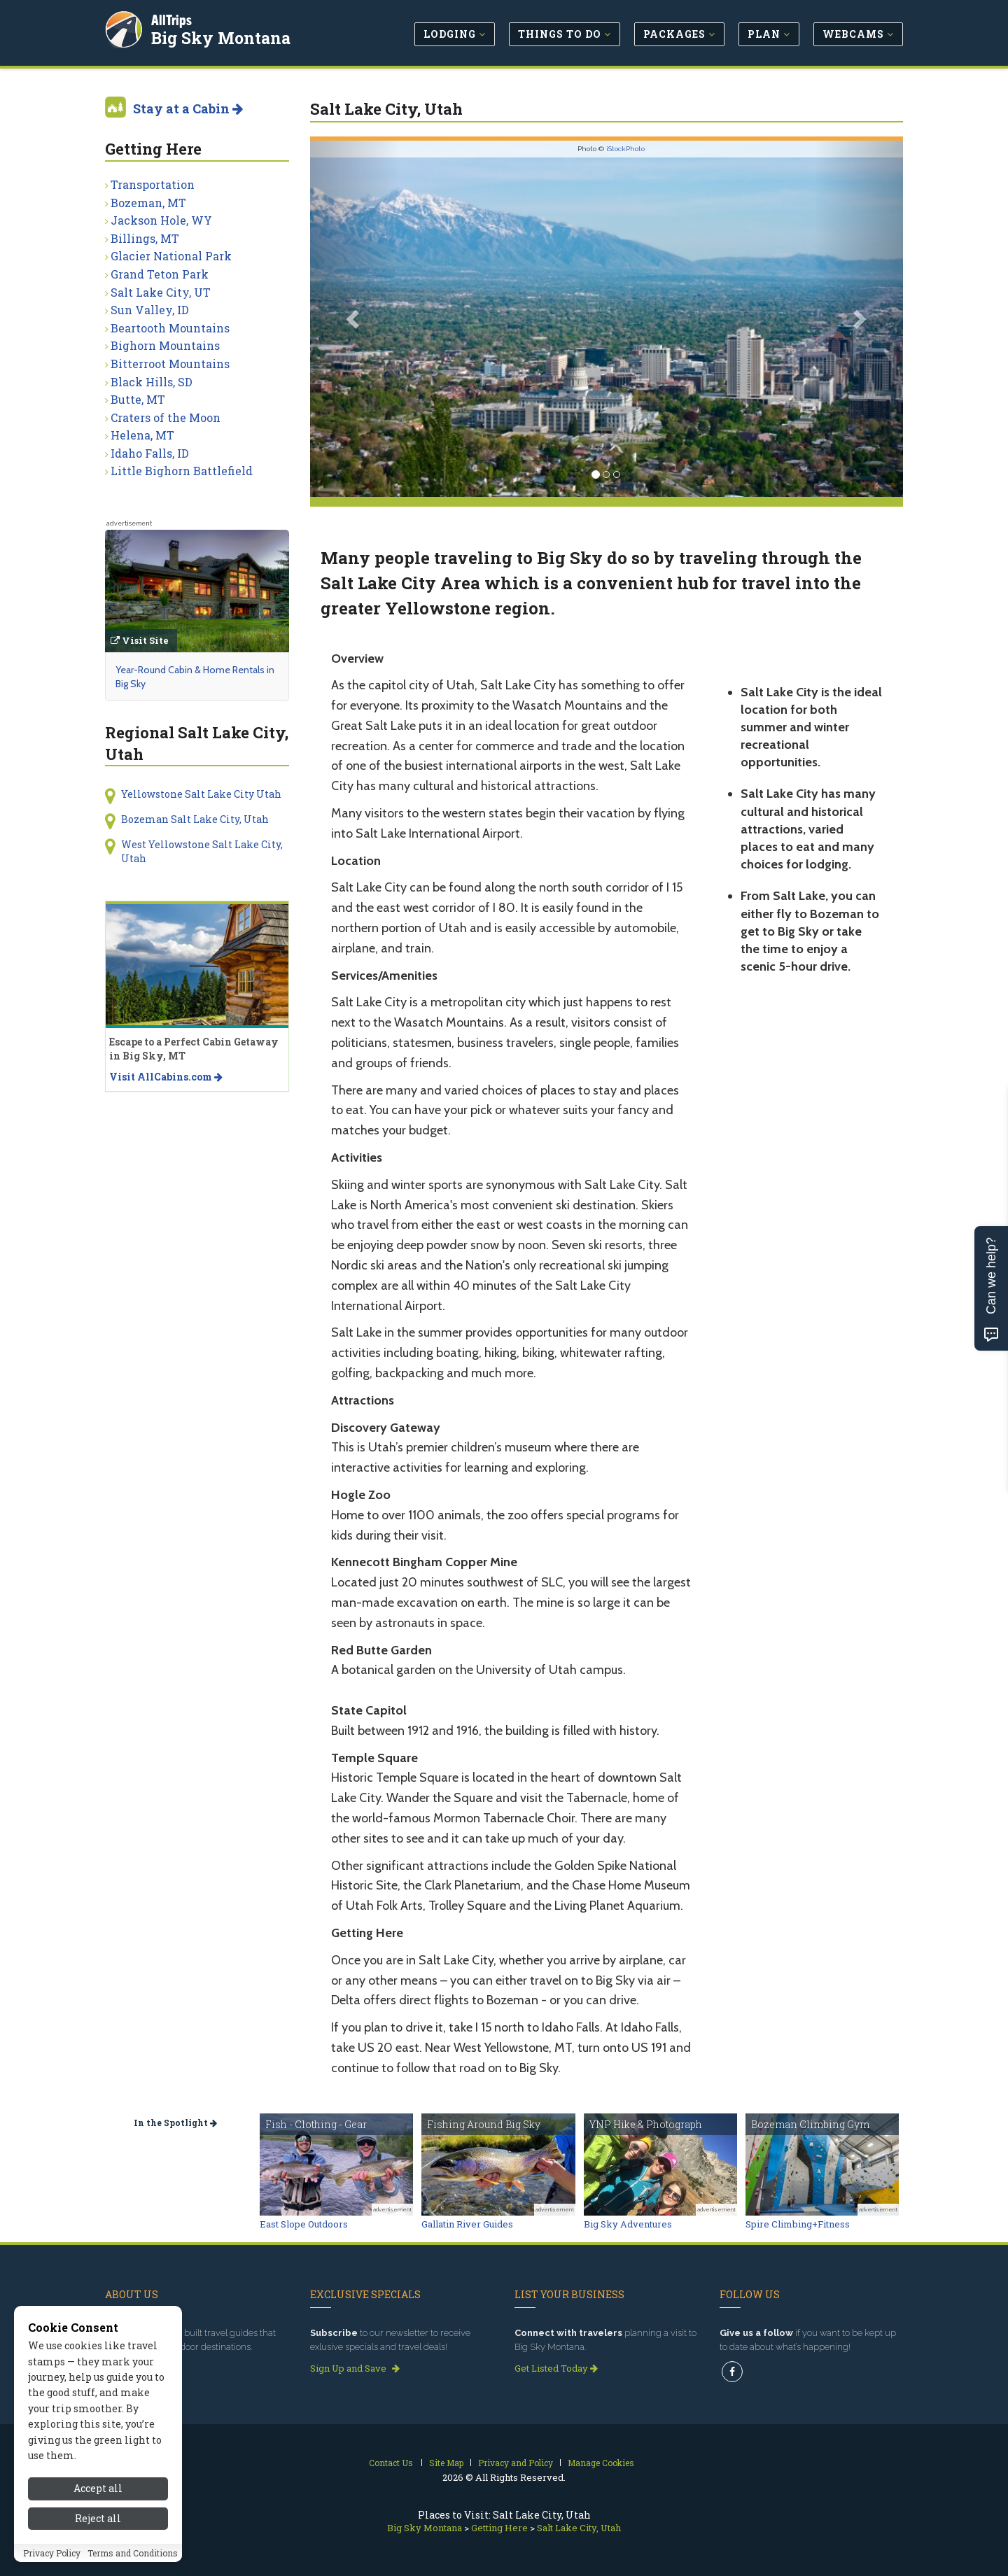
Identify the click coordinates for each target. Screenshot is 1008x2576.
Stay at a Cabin (188, 108)
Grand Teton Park (160, 274)
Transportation (153, 184)
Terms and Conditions (133, 2553)
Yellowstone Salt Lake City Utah (201, 794)
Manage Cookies (601, 2462)
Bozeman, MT (148, 202)
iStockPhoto (625, 149)
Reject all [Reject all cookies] (98, 2518)
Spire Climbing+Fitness (798, 2224)
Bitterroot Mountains (170, 363)
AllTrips (171, 20)
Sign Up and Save (355, 2368)
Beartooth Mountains (170, 328)
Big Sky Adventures (628, 2224)
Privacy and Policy (515, 2462)
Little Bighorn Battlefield (182, 470)
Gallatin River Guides (467, 2224)
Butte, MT (138, 399)
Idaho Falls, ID (150, 453)
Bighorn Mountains (165, 345)
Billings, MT (145, 238)
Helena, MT (142, 435)
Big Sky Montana (220, 37)
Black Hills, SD (151, 381)
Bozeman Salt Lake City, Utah (195, 819)
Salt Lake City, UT (161, 292)
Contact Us (391, 2462)
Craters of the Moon (165, 417)
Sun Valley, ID (150, 309)
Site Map (446, 2462)
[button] (354, 319)
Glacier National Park (171, 255)
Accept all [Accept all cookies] (98, 2488)
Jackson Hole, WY (161, 220)
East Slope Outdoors (304, 2224)
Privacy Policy (51, 2553)
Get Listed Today (556, 2368)
